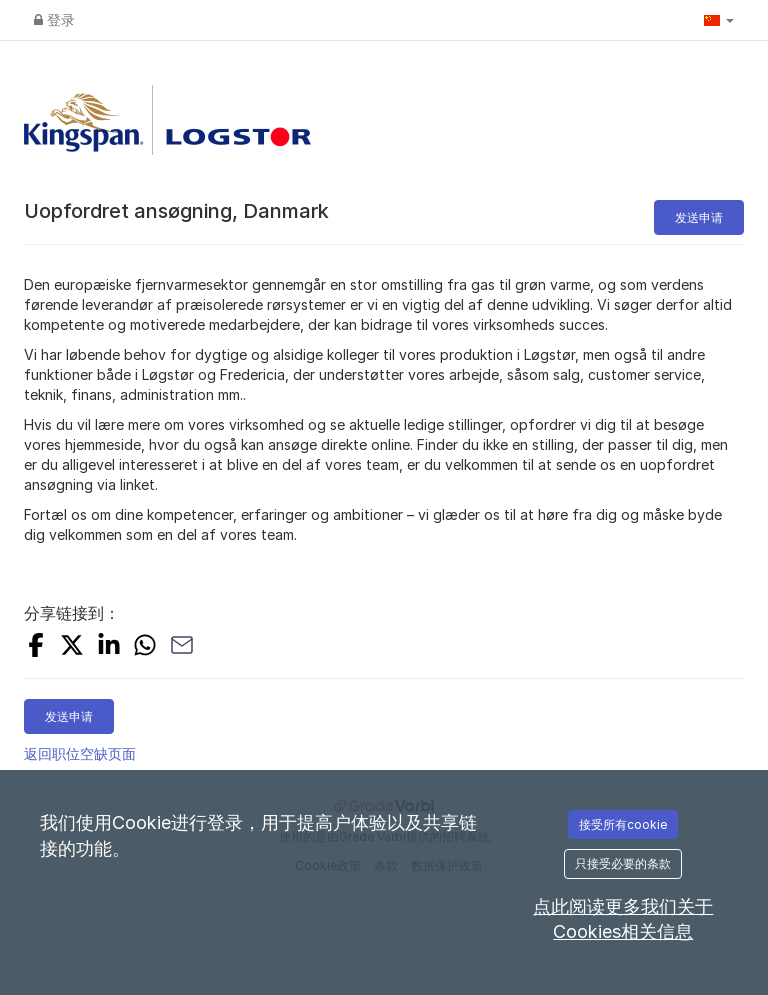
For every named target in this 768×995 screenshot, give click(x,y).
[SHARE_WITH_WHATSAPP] (145, 647)
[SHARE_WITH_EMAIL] (182, 647)
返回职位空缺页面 (80, 753)
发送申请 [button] (699, 217)
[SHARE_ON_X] (72, 647)
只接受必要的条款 (623, 863)
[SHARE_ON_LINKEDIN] (109, 647)
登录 (54, 19)
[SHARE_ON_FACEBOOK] (36, 647)
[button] (719, 20)
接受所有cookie (623, 824)
